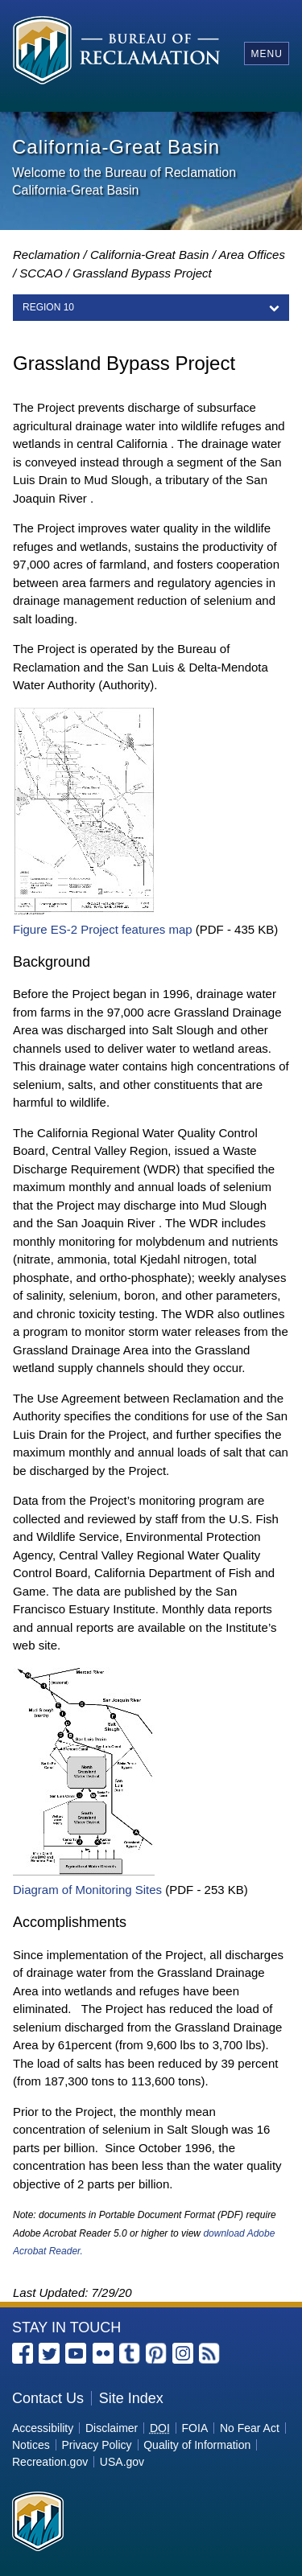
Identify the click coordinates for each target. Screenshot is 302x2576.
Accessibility (42, 2428)
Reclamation (46, 254)
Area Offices (251, 254)
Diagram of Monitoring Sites (87, 1889)
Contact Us (48, 2398)
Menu (266, 54)
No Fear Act (249, 2428)
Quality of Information (196, 2444)
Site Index (131, 2398)
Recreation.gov (50, 2461)
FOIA (195, 2428)
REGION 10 (48, 307)
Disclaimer (111, 2428)
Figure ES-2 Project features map (102, 929)
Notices (31, 2444)
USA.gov (122, 2461)
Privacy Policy (96, 2444)
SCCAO (40, 273)
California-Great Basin (149, 254)
